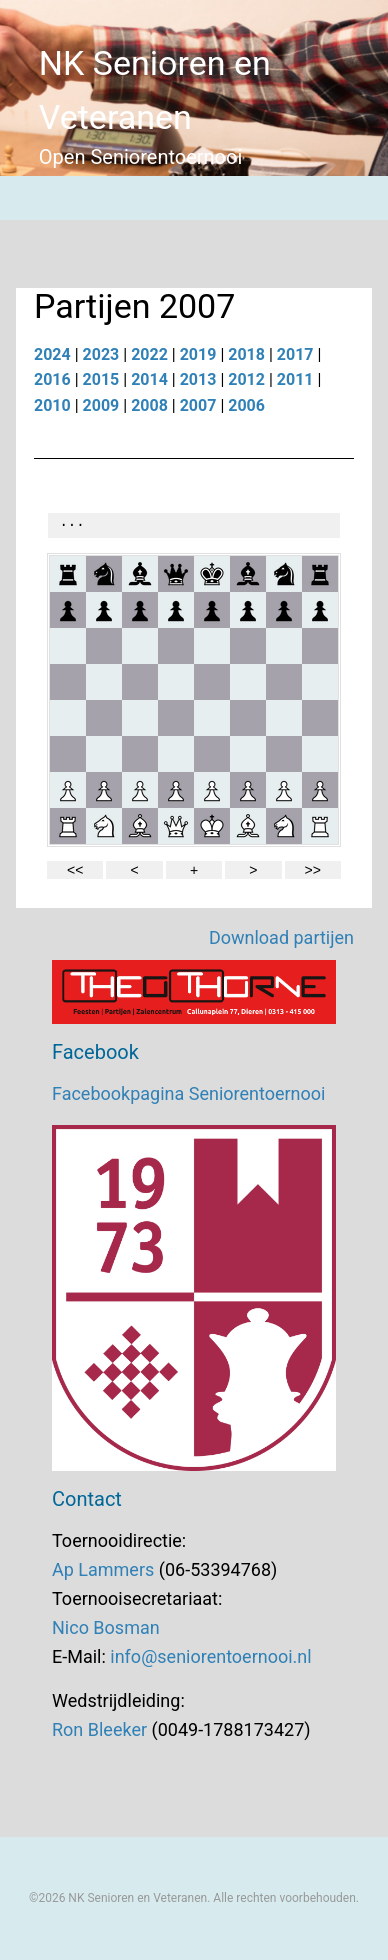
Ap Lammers (103, 1569)
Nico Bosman (106, 1627)
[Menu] (22, 198)
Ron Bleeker (99, 1729)
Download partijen (281, 937)
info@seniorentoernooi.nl (210, 1656)
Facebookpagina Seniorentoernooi (188, 1093)
